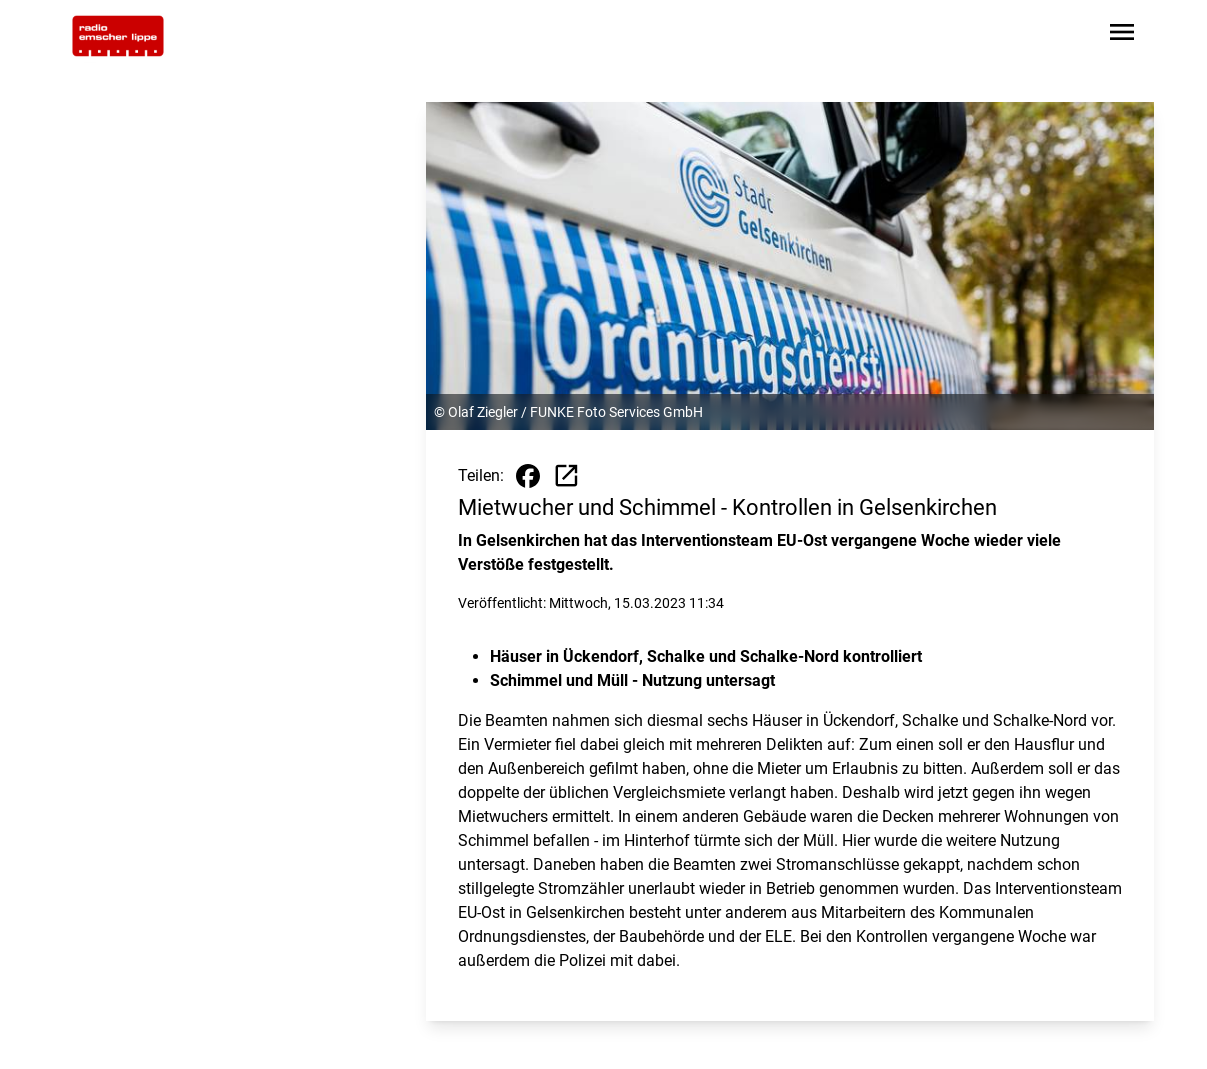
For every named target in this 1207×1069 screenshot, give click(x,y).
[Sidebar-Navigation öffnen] (1122, 35)
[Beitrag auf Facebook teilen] (528, 476)
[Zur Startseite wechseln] (118, 36)
